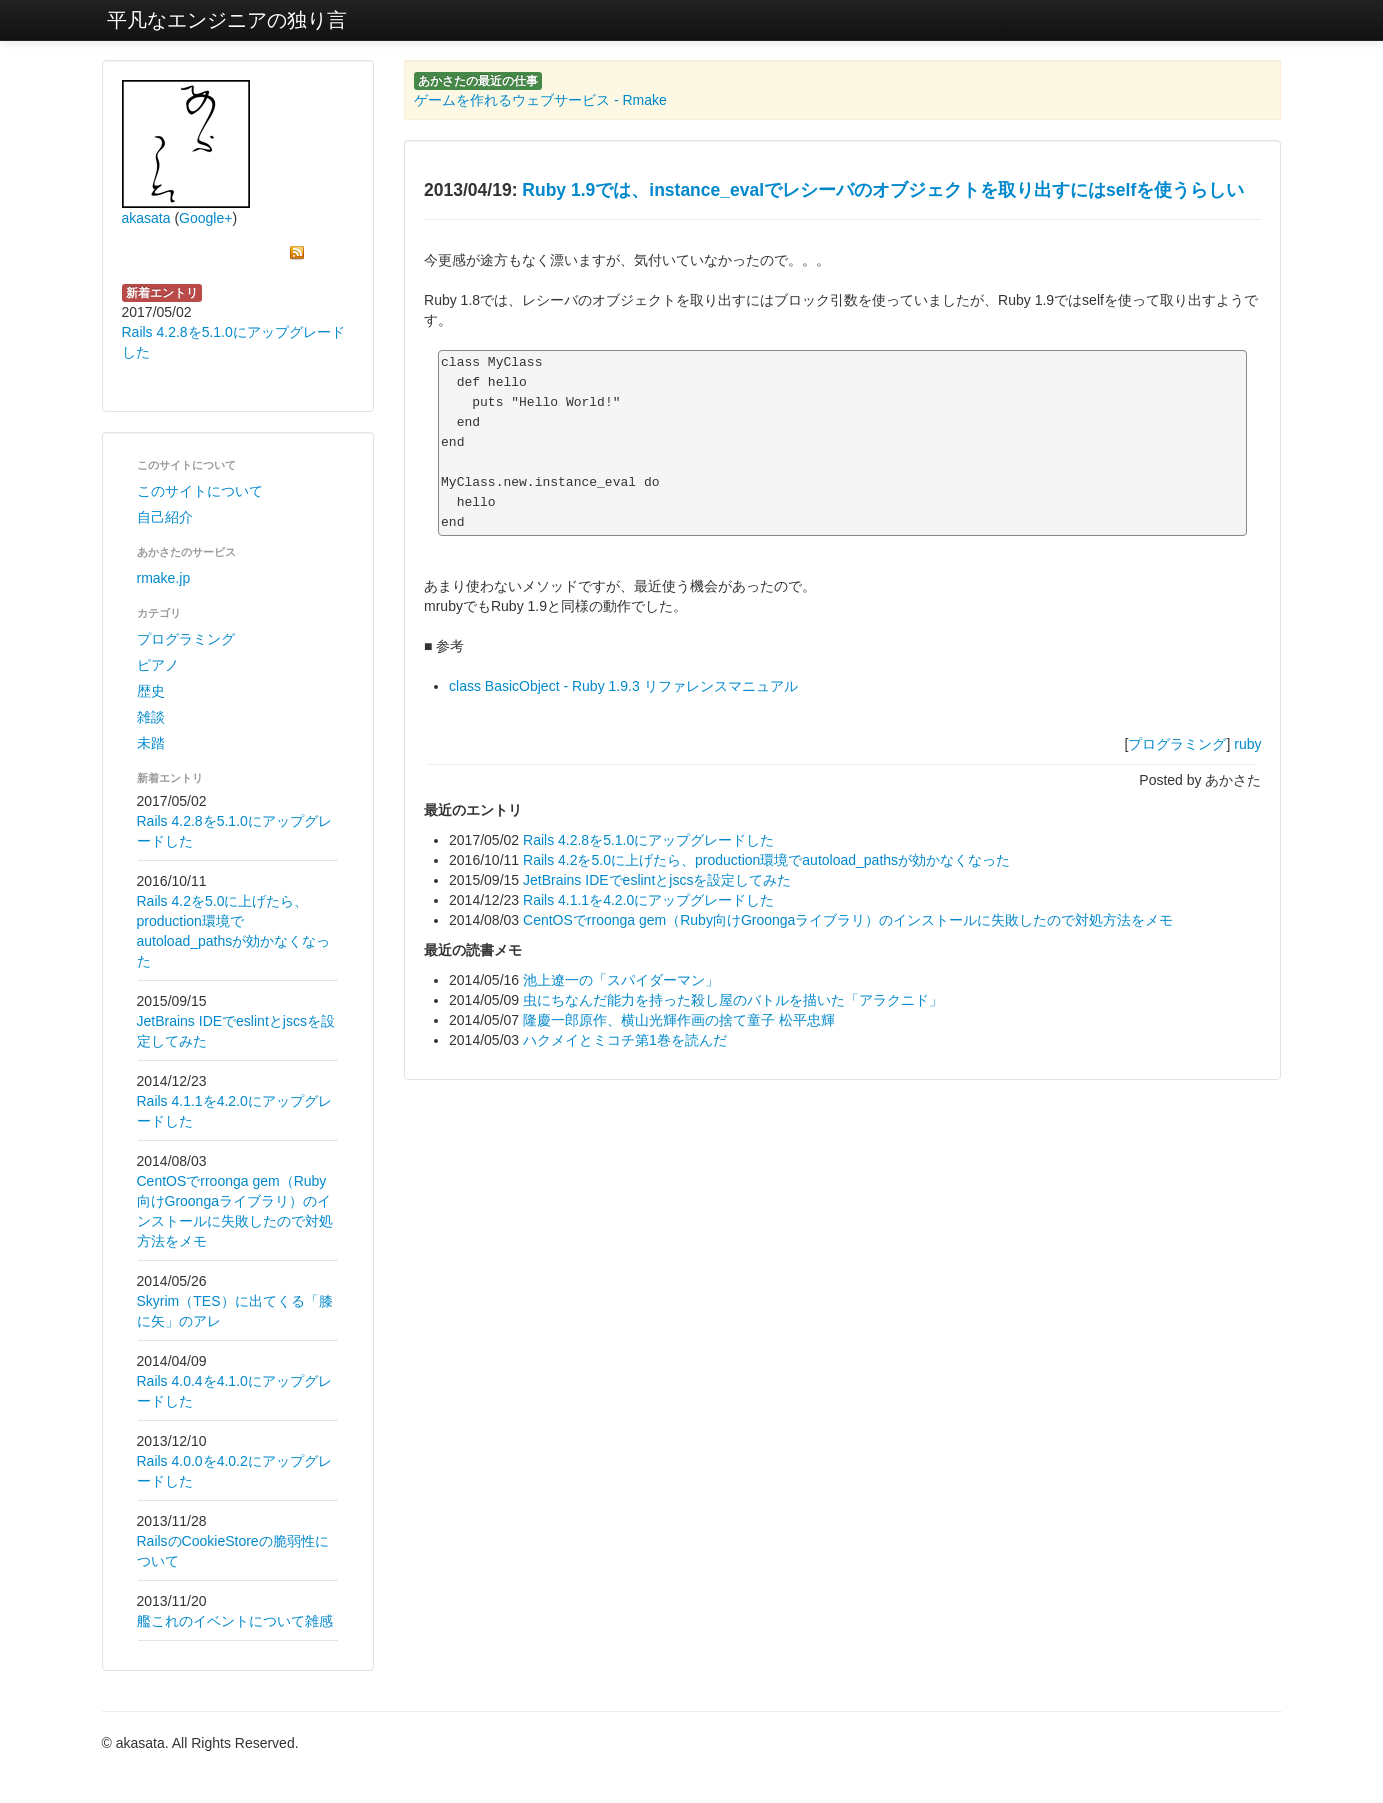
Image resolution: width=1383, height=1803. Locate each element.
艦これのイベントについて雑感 (235, 1621)
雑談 (151, 717)
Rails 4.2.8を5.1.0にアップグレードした (648, 840)
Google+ (205, 218)
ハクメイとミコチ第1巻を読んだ (625, 1040)
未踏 (151, 743)
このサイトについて (200, 491)
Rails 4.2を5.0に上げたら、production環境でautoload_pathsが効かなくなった (766, 860)
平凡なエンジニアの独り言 (227, 20)
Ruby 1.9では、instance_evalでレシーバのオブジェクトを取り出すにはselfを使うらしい (883, 190)
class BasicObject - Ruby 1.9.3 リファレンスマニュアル (623, 686)
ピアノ (158, 665)
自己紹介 (165, 517)
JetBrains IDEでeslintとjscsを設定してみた (657, 880)
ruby (1247, 744)
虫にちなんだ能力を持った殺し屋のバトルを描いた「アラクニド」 (733, 1000)
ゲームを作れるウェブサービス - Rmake (540, 100)
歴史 (151, 691)
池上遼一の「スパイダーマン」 (621, 980)
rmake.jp (164, 578)
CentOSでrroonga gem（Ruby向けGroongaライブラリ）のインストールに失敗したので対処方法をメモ (848, 920)
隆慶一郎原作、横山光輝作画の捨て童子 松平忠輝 (679, 1020)
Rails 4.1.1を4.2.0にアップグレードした (648, 900)
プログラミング (186, 639)
